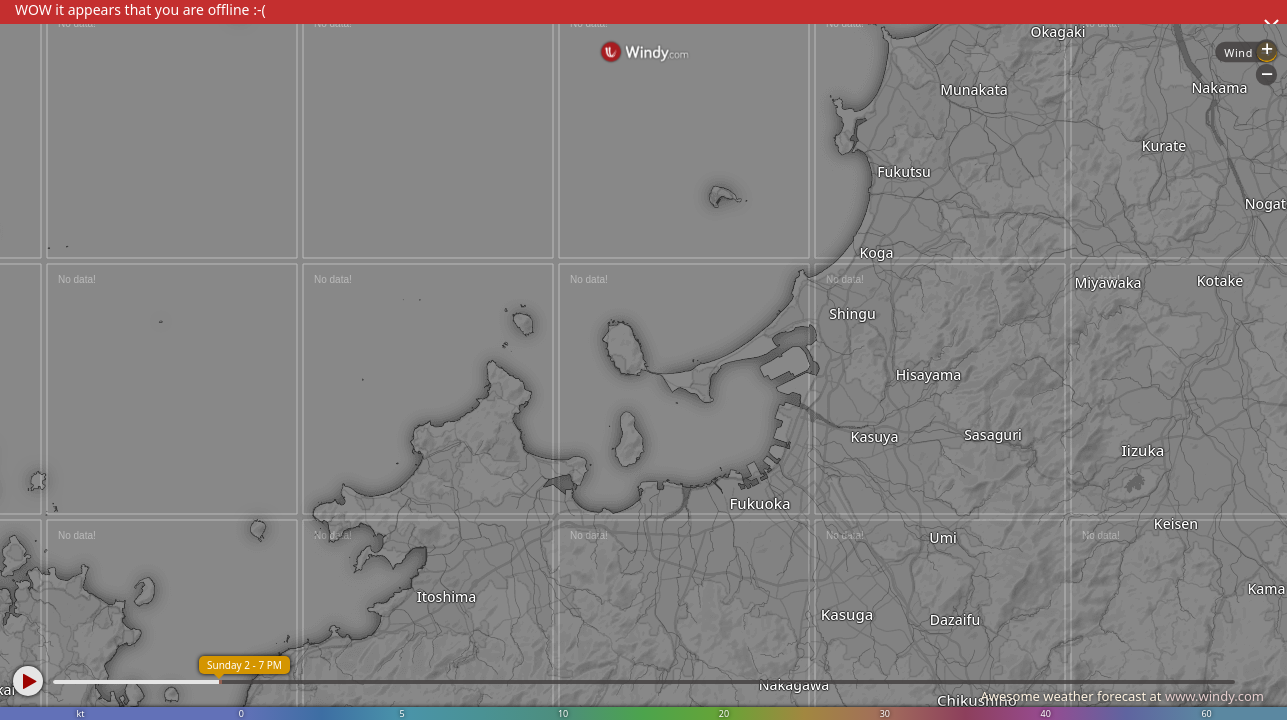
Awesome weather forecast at (1122, 696)
